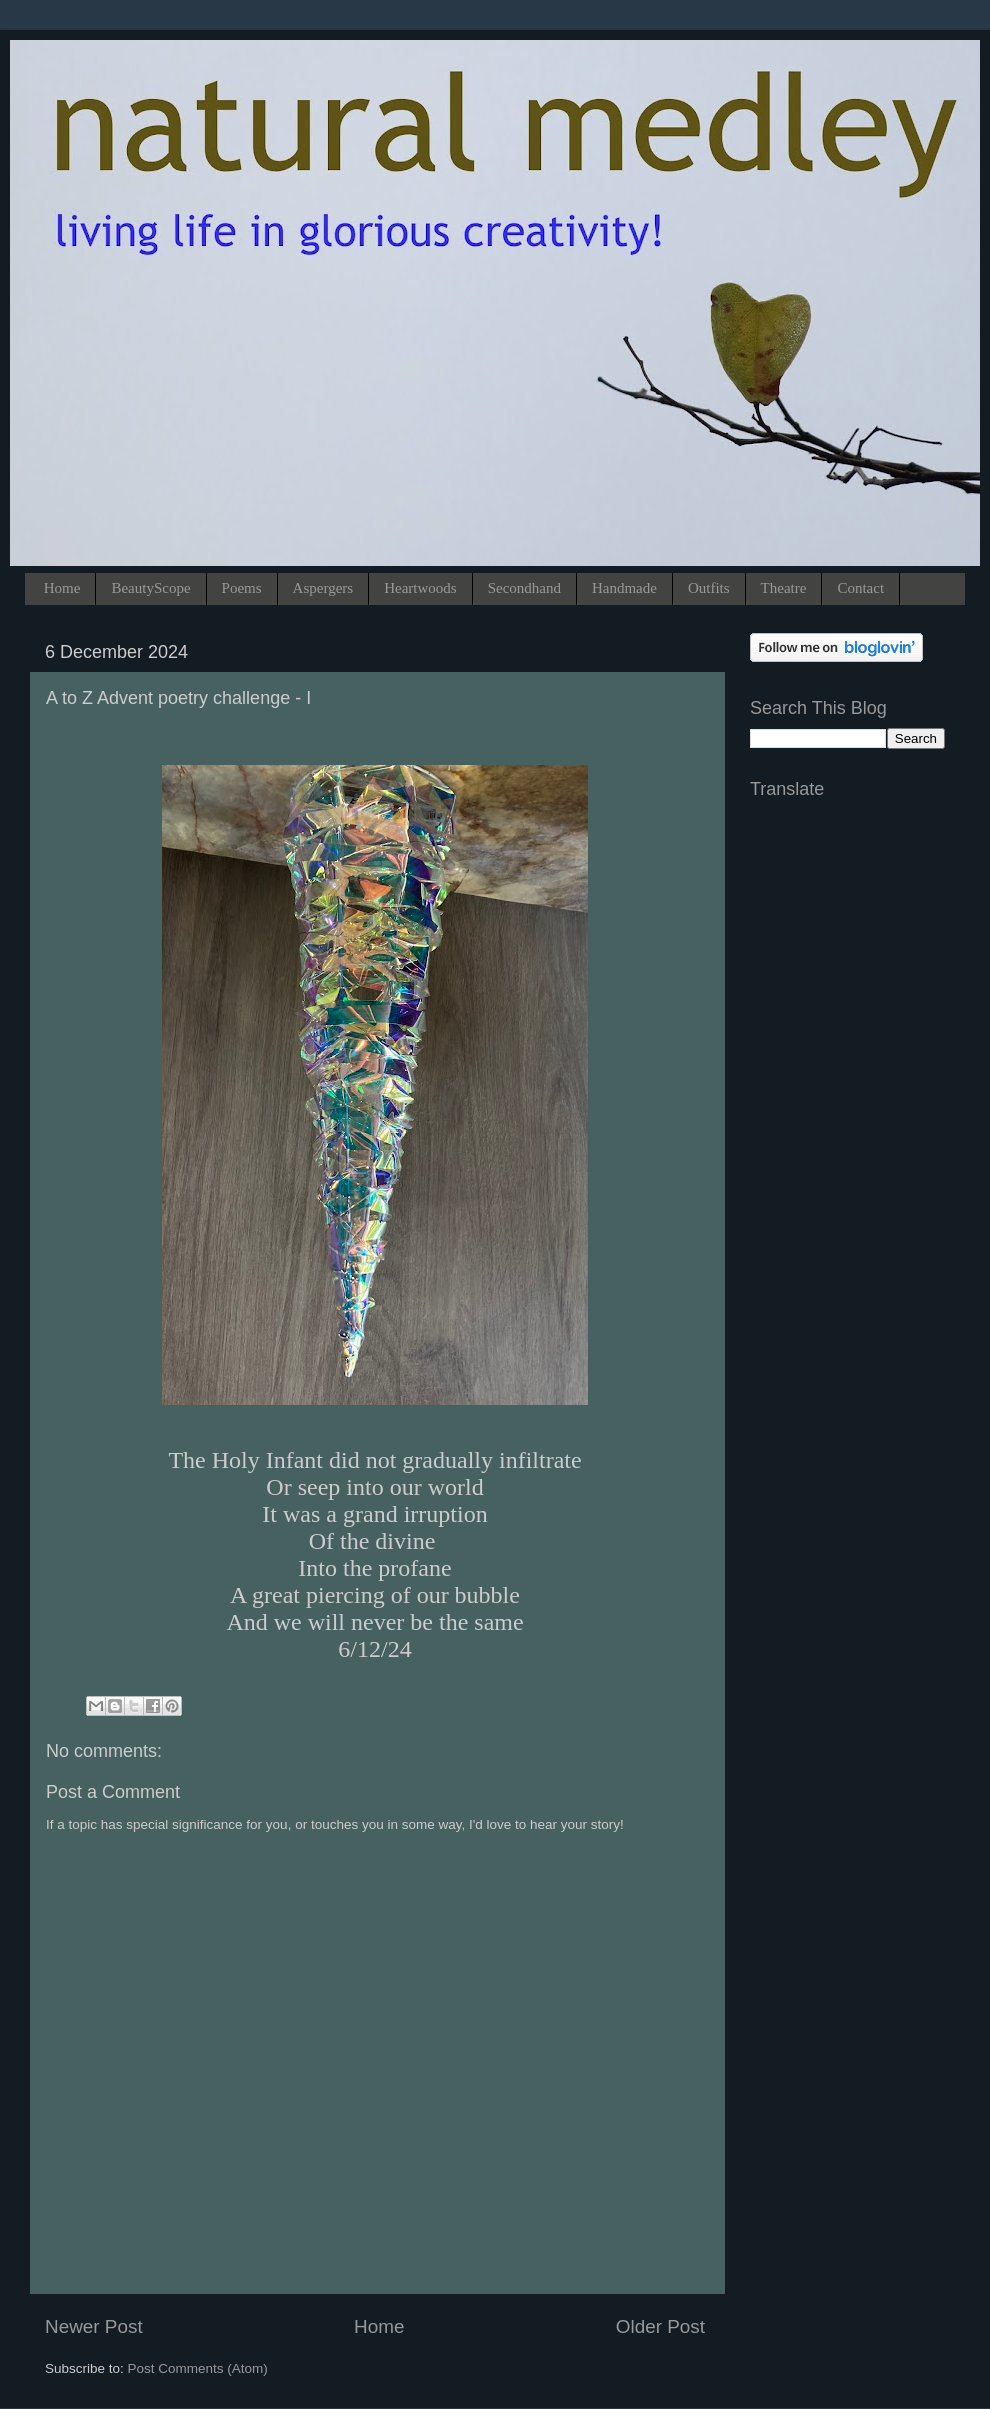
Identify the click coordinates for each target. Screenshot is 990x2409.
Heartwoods (420, 588)
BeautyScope (150, 588)
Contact (860, 588)
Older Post (660, 2326)
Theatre (784, 588)
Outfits (709, 588)
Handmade (624, 588)
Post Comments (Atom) (198, 2368)
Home (62, 588)
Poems (242, 588)
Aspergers (323, 588)
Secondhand (524, 588)
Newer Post (94, 2326)
